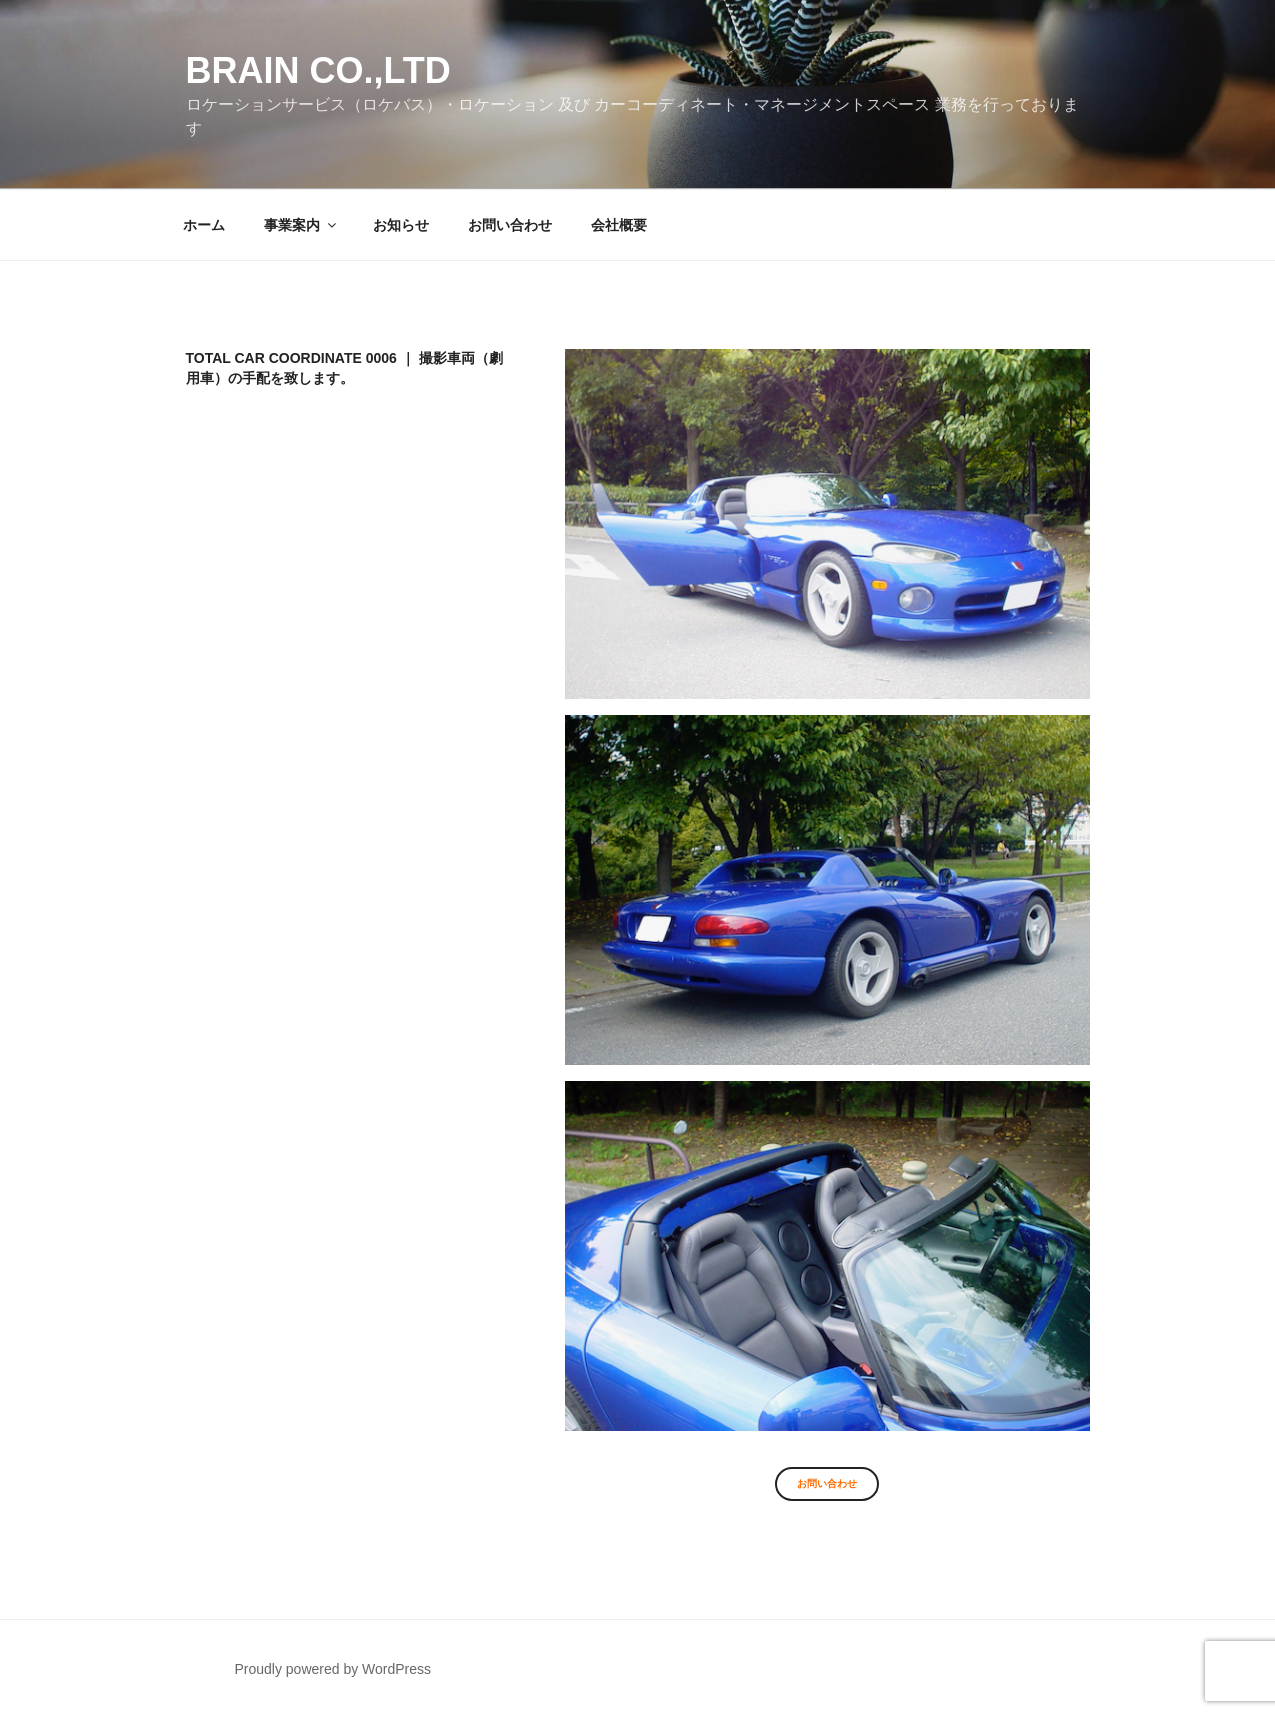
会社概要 (619, 225)
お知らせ (401, 225)
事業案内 (301, 225)
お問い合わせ (510, 225)
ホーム (204, 225)
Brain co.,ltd (318, 70)
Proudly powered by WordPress (332, 1669)
